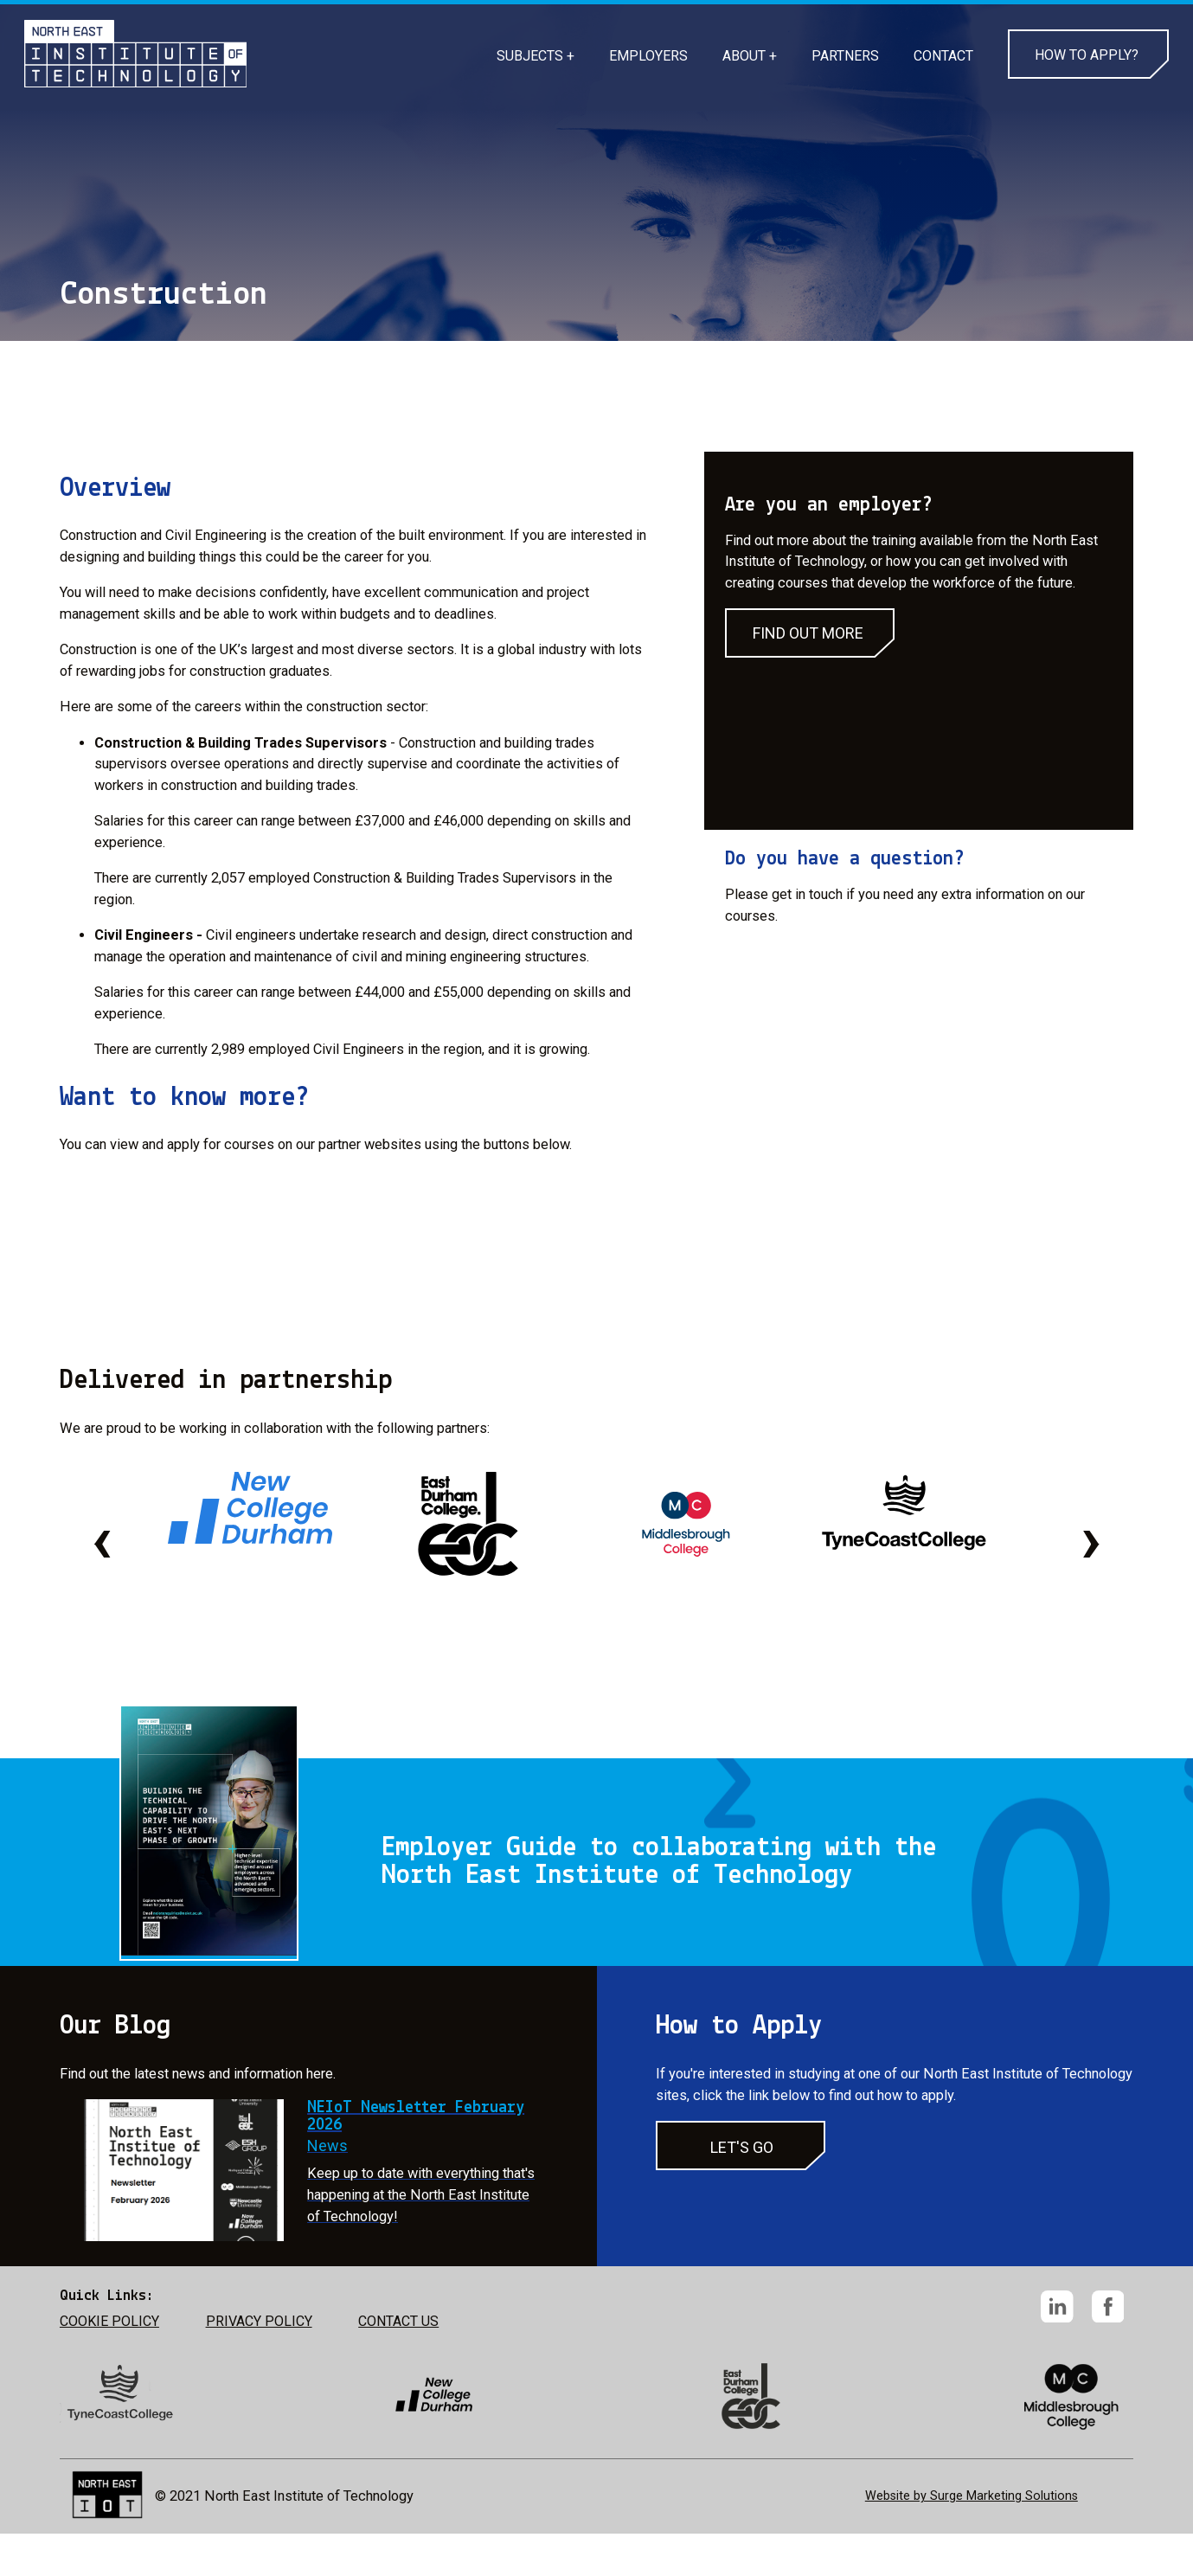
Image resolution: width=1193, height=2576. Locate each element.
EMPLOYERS (648, 56)
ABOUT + (749, 56)
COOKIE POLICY (109, 2321)
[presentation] (102, 1539)
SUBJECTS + (535, 56)
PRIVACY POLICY (259, 2321)
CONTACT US (398, 2321)
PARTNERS (845, 56)
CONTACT (943, 56)
